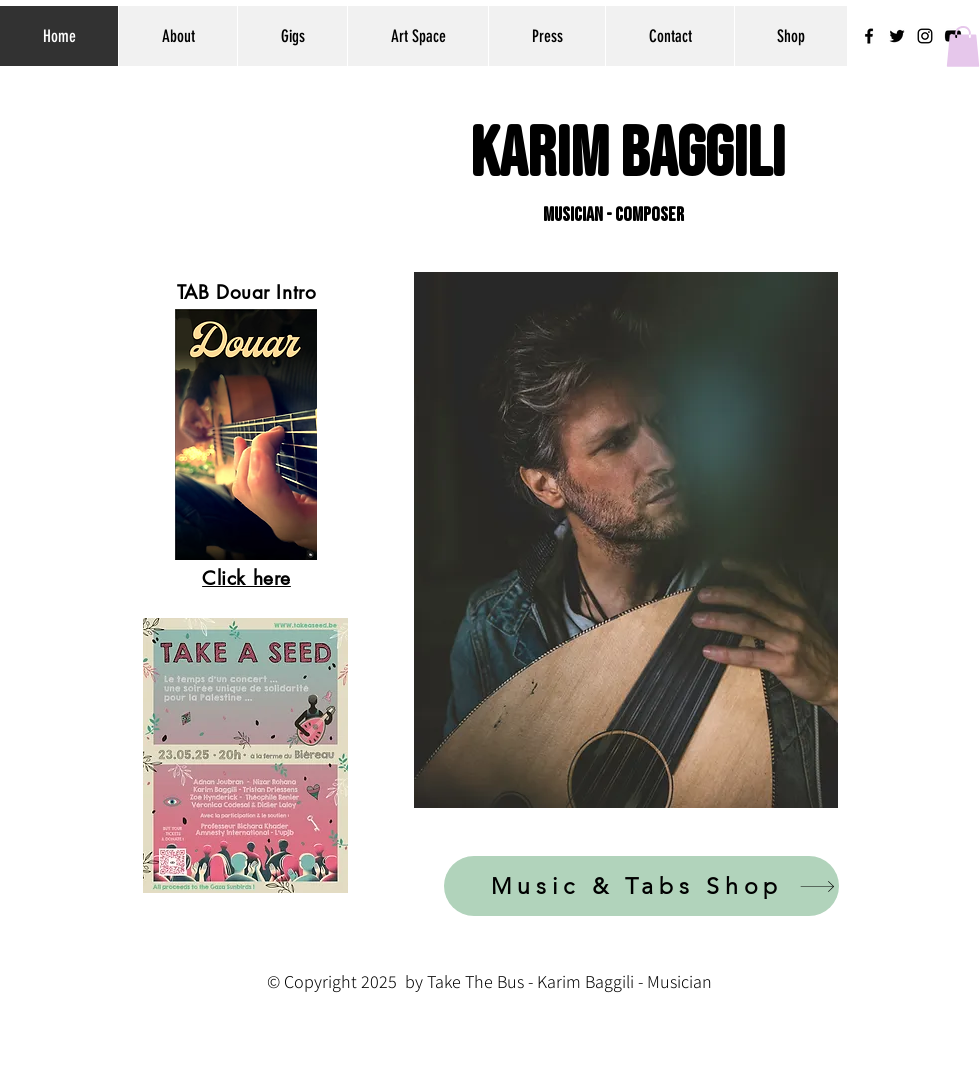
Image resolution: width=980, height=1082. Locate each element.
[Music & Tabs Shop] (641, 886)
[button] (963, 46)
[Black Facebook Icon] (869, 36)
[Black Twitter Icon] (897, 36)
